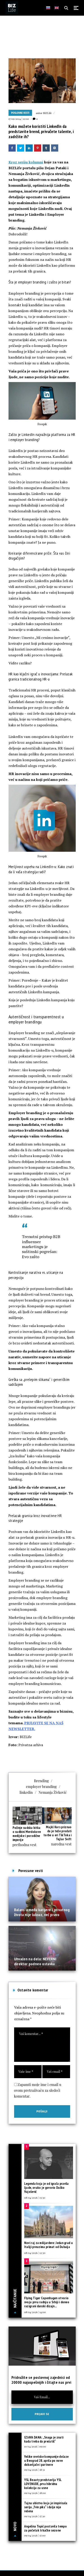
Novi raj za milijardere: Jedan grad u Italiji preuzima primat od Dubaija (48, 2245)
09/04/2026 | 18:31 (34, 2469)
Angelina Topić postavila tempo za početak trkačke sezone (45, 2528)
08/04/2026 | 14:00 (35, 2312)
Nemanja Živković (53, 1792)
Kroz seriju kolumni (26, 162)
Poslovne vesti (20, 112)
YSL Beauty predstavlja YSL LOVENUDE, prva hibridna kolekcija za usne (43, 2484)
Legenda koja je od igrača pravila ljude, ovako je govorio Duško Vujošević (46, 2187)
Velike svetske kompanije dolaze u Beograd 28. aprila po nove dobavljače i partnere (46, 2460)
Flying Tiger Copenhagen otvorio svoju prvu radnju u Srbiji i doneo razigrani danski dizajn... (46, 2302)
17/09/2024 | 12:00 (19, 118)
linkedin (26, 1792)
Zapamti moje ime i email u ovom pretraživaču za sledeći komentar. (37, 2090)
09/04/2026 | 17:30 (34, 2516)
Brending (41, 1780)
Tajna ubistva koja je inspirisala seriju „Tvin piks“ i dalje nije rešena (45, 2507)
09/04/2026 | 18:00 (35, 2493)
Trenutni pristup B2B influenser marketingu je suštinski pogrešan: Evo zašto (41, 1246)
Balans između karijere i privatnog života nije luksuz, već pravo (42, 1912)
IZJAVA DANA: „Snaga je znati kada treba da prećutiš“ (43, 2439)
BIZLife (47, 113)
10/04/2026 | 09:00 (35, 2446)
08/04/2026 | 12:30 (34, 2253)
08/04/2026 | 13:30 (34, 2197)
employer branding (41, 1786)
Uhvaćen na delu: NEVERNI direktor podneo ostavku (35, 1961)
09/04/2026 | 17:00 (34, 2535)
